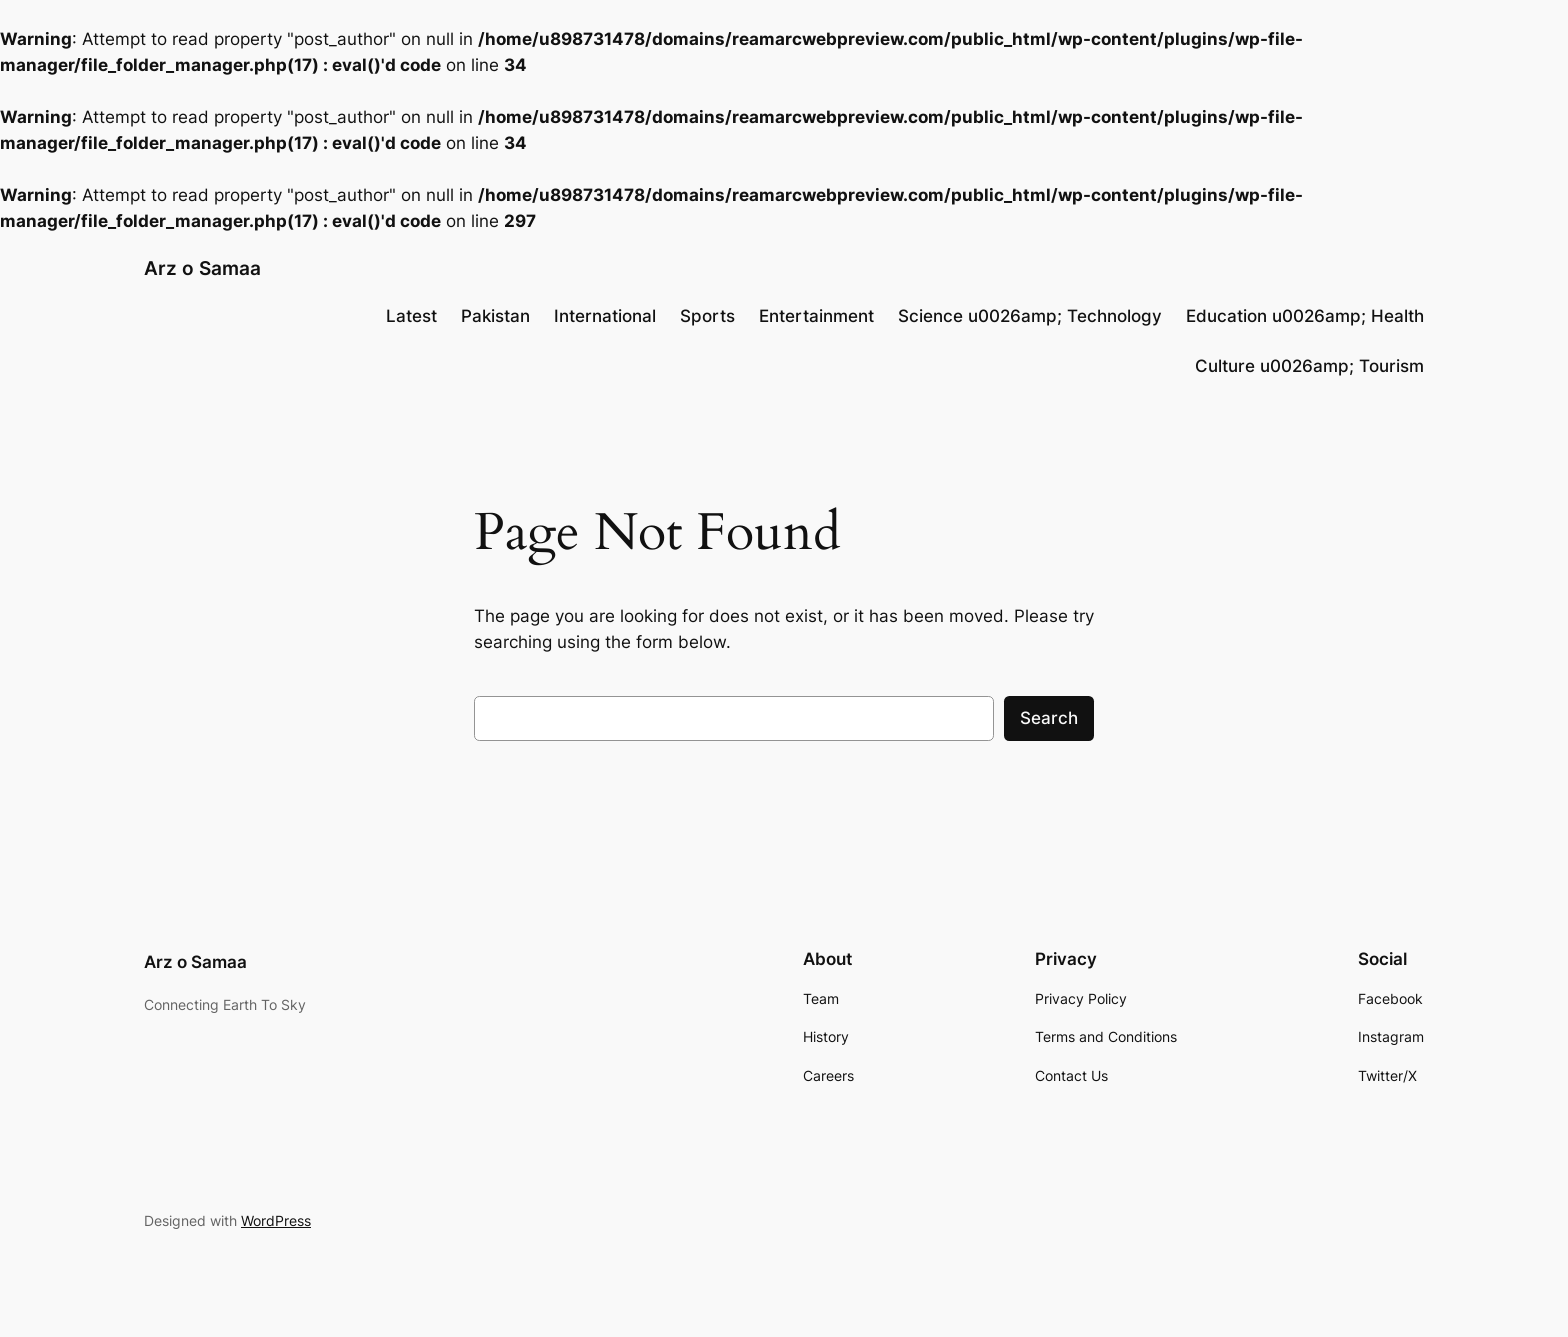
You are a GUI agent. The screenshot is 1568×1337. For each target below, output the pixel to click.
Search (1049, 718)
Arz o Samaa (202, 268)
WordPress (276, 1220)
